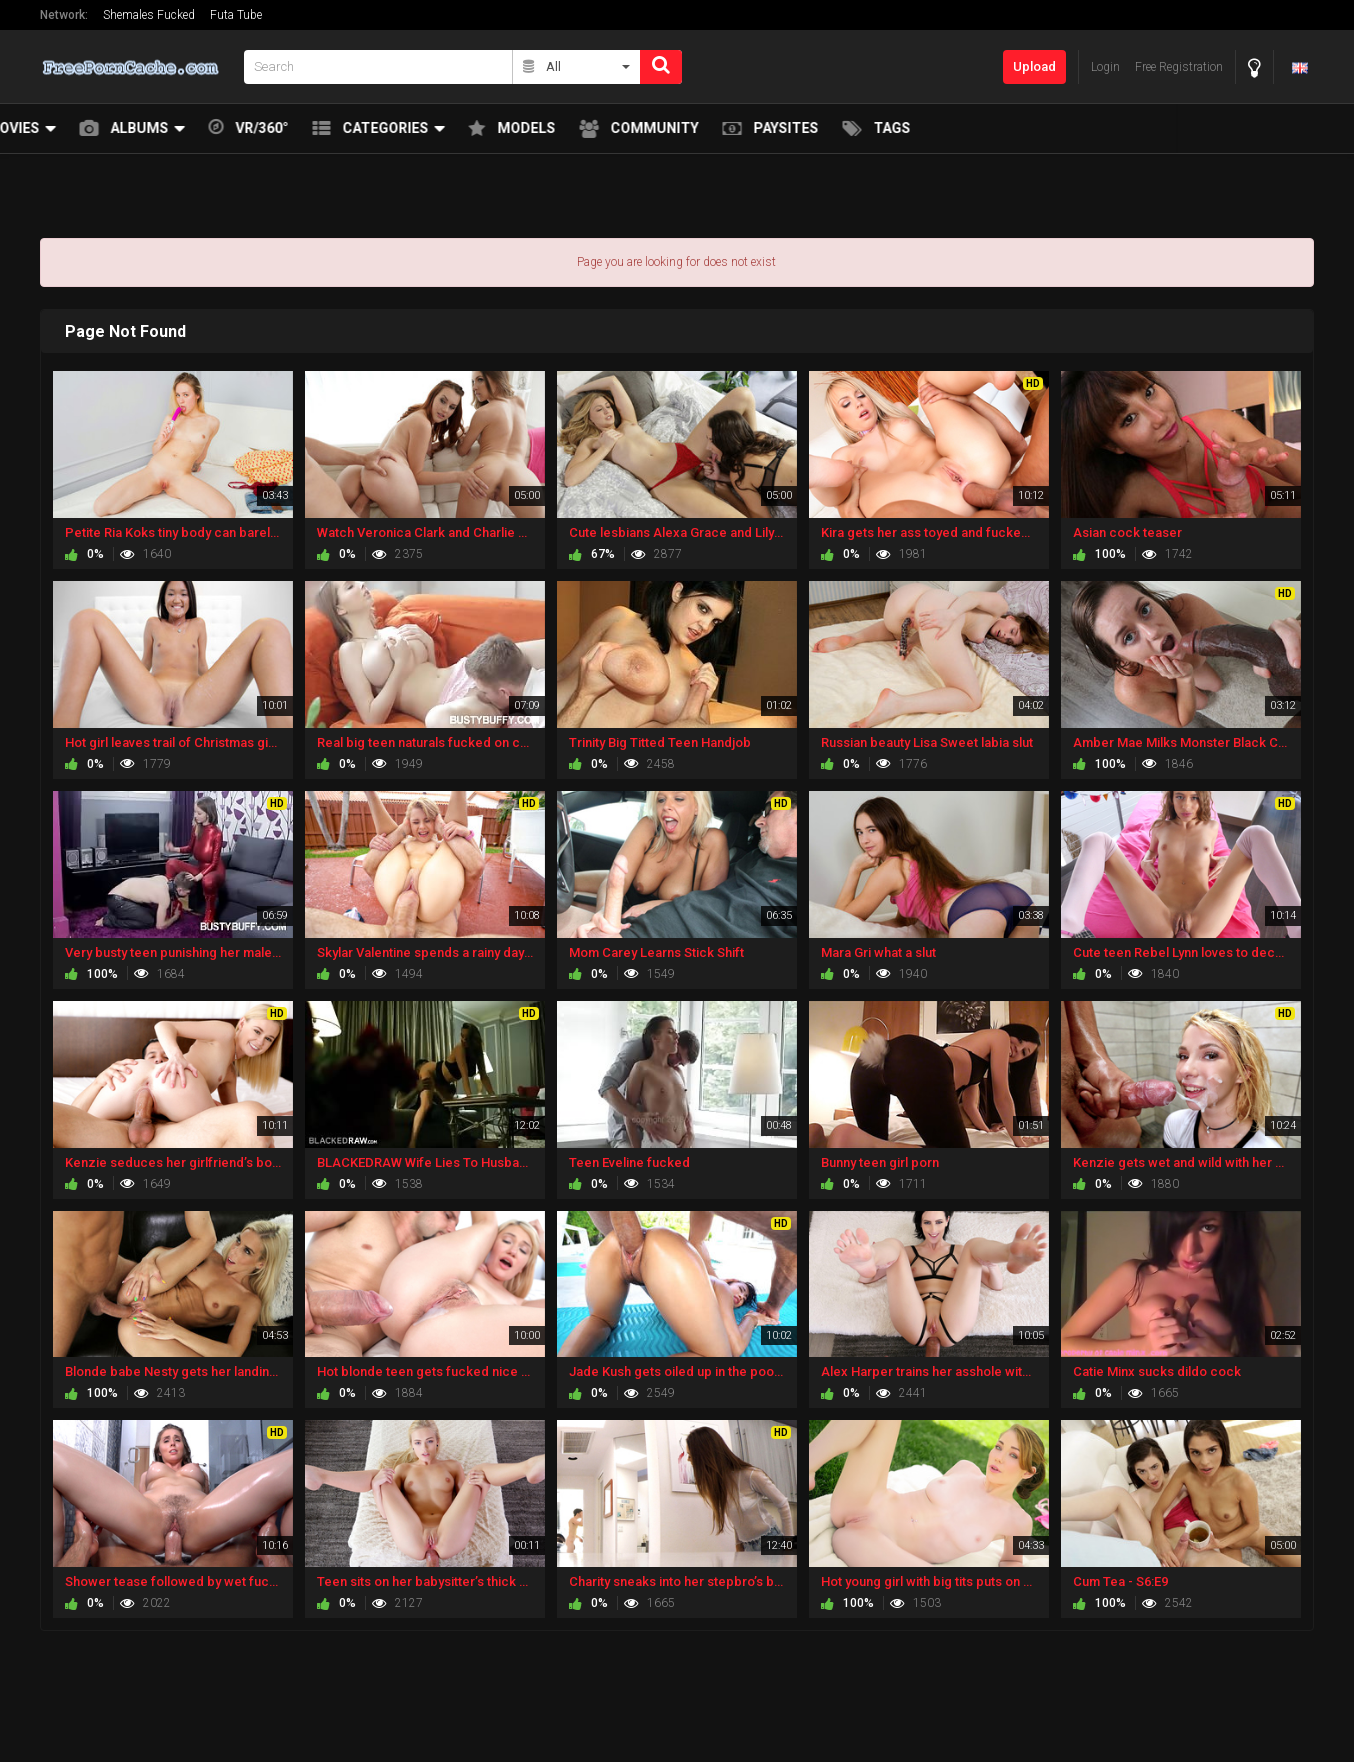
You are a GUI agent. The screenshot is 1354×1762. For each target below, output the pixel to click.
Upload (1034, 66)
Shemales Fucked (149, 15)
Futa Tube (236, 15)
